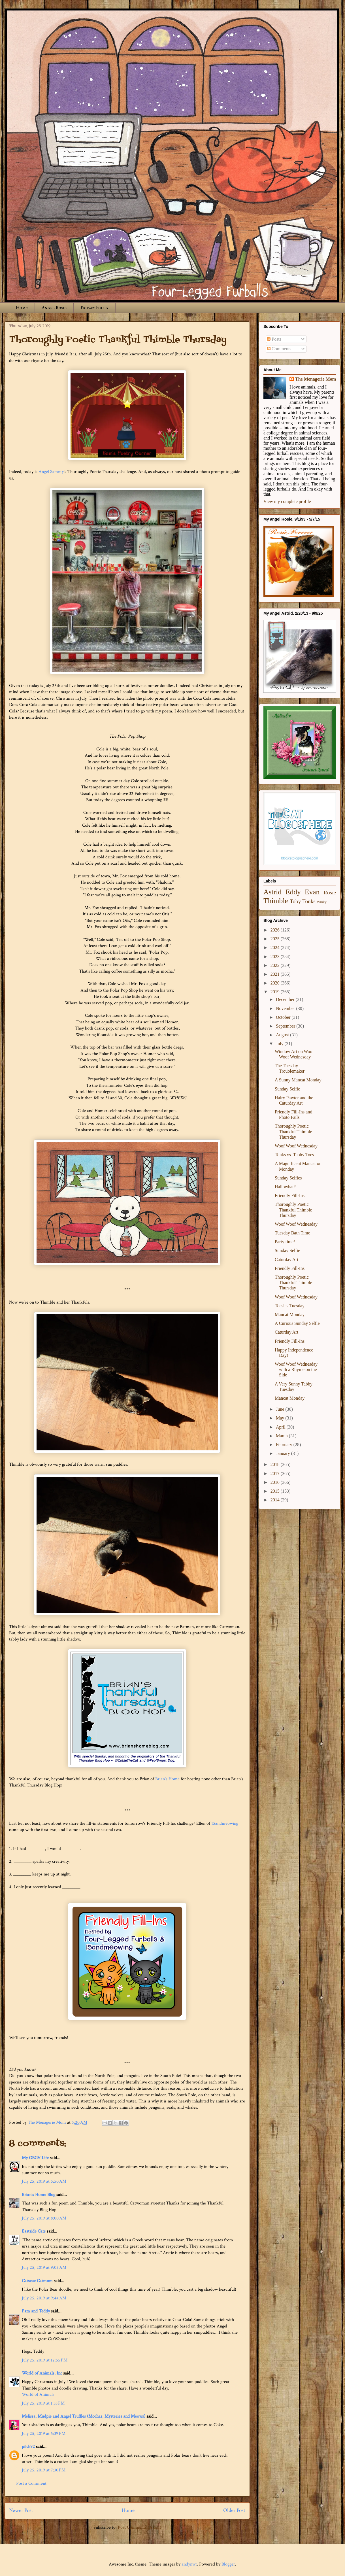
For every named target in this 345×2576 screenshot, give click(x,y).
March (282, 1435)
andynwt (189, 2564)
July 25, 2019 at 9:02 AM (44, 2268)
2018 (276, 1464)
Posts (274, 339)
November (286, 1008)
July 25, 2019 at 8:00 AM (44, 2218)
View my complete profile (287, 501)
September (286, 1026)
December (286, 999)
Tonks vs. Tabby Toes (294, 1154)
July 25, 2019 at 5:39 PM (43, 2434)
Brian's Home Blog (38, 2195)
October (284, 1017)
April (281, 1427)
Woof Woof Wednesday (296, 1145)
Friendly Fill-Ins (289, 1195)
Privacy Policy (94, 307)
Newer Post (21, 2510)
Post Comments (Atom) (139, 2527)
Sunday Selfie (287, 1089)
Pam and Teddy (36, 2311)
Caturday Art (286, 1259)
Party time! (285, 1241)
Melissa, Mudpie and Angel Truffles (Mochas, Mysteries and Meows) (83, 2416)
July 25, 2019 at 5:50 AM (44, 2181)
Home (22, 307)
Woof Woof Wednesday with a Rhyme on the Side (296, 1369)
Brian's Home (167, 1779)
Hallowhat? (285, 1186)
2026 (276, 930)
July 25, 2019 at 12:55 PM (44, 2360)
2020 (276, 983)
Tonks (309, 901)
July (280, 1043)
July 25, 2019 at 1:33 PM (43, 2403)
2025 (276, 938)
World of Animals (38, 2394)
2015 (276, 1491)
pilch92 (28, 2447)
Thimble (275, 901)
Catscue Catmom (37, 2281)
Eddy (293, 892)
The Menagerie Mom (315, 379)
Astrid (272, 892)
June (280, 1409)
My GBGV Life (35, 2158)
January (283, 1453)
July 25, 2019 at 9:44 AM (44, 2298)
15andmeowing (224, 1823)
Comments (279, 348)
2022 (276, 965)
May (280, 1418)
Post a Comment (31, 2483)
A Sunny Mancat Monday (298, 1079)
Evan (312, 892)
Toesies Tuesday (289, 1305)
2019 (276, 991)
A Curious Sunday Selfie (297, 1323)
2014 (276, 1499)
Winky (322, 902)
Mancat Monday (289, 1314)
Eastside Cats (34, 2231)
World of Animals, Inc (42, 2373)
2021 (276, 974)
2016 (276, 1482)
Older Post (234, 2510)
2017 (276, 1473)
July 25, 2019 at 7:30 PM (43, 2470)
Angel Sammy (51, 472)
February (284, 1444)
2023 (276, 956)
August (283, 1034)
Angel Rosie (54, 307)
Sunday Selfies (288, 1177)
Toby (295, 901)
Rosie (329, 893)
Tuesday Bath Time (292, 1232)
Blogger (228, 2564)
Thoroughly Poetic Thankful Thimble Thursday (293, 1131)
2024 (276, 947)
